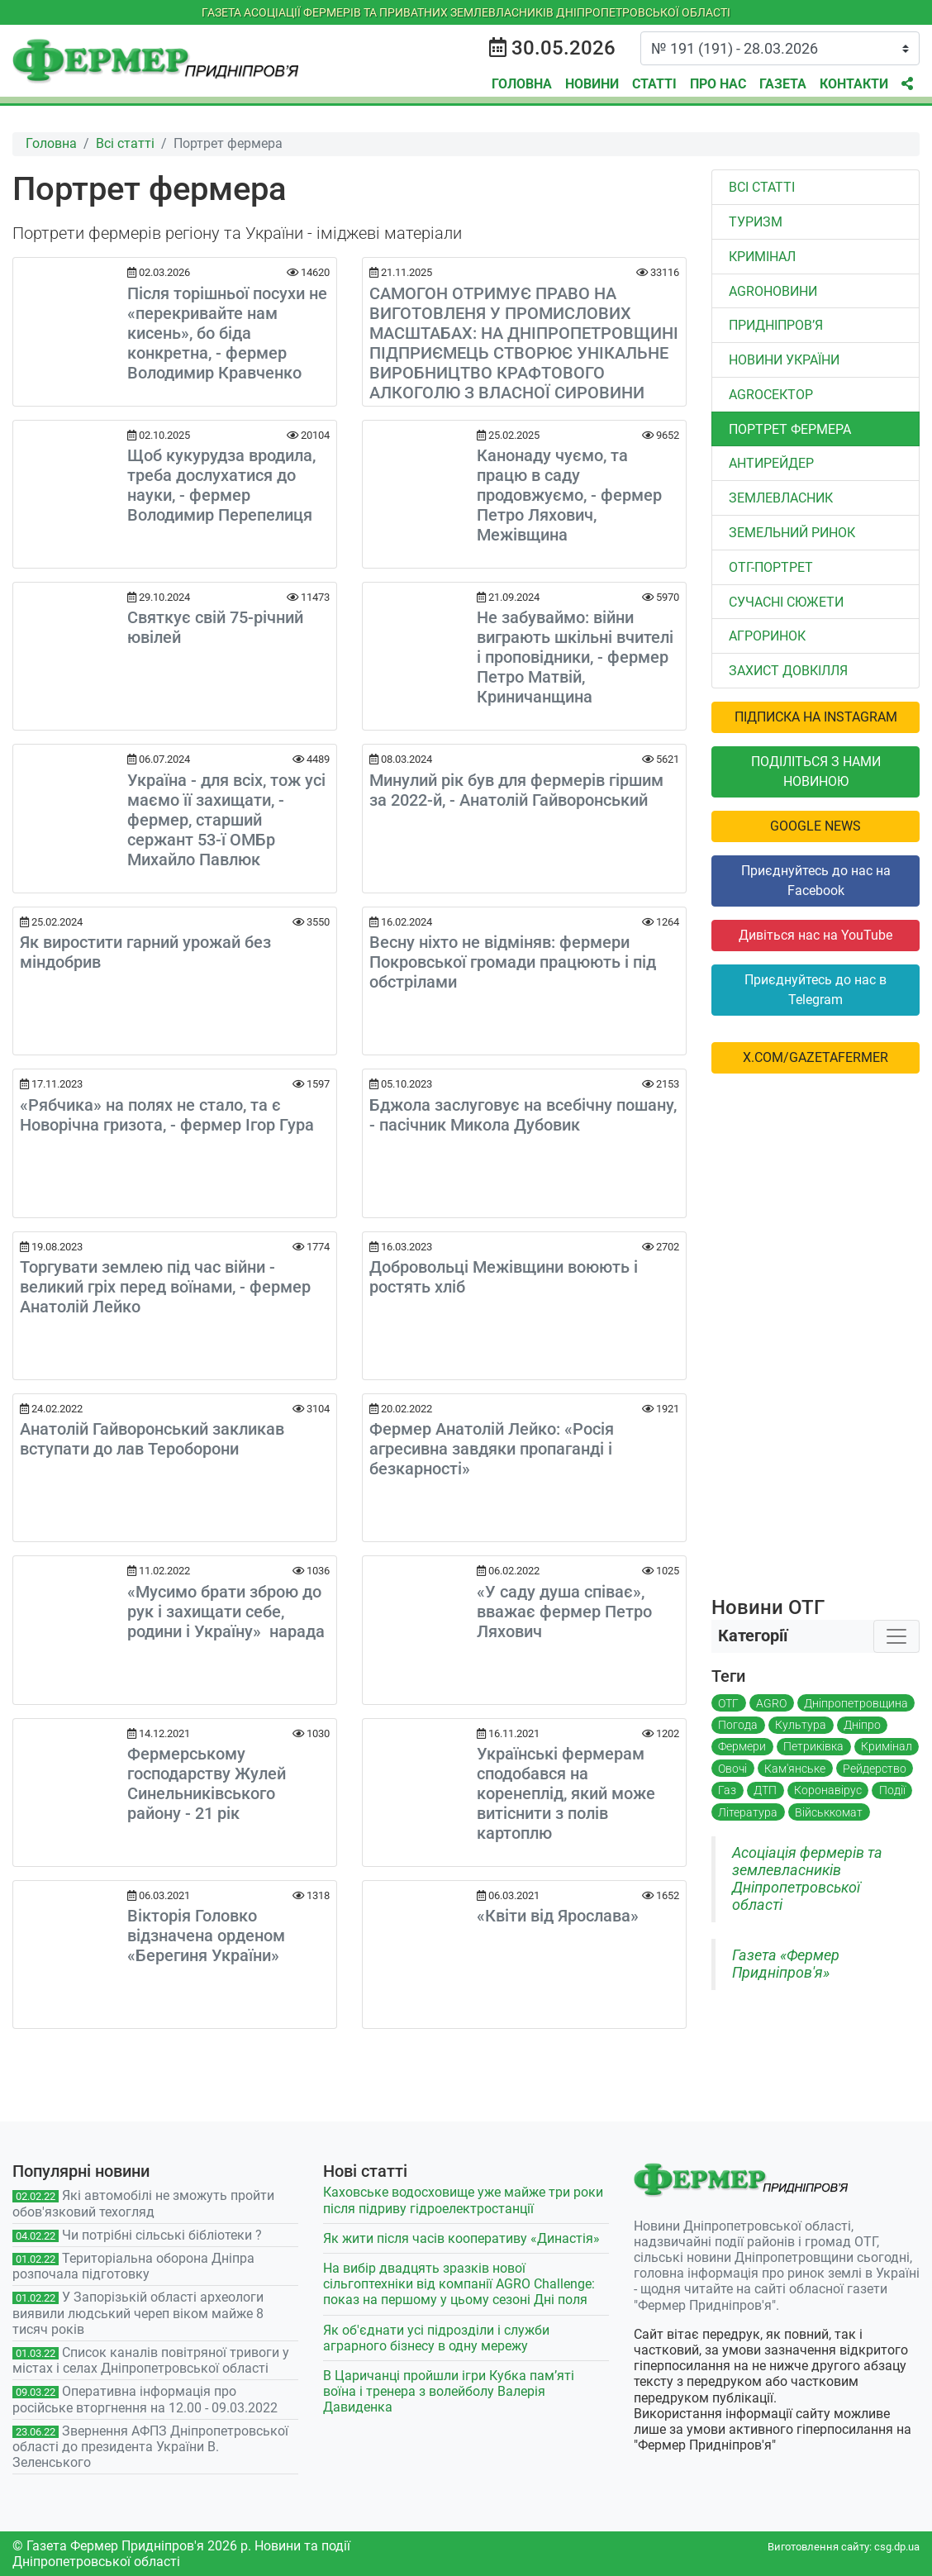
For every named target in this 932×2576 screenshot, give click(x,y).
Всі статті (762, 187)
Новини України (784, 360)
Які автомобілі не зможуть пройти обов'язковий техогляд (143, 2203)
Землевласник (781, 498)
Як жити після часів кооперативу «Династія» (461, 2238)
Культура (800, 1724)
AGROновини (773, 291)
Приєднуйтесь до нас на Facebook (816, 880)
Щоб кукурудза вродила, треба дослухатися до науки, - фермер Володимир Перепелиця (221, 485)
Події (892, 1790)
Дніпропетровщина (856, 1703)
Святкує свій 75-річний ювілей (215, 627)
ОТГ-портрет (771, 567)
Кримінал (762, 256)
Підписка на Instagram (816, 717)
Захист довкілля (788, 671)
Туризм (755, 222)
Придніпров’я (776, 325)
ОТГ (728, 1703)
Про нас (718, 84)
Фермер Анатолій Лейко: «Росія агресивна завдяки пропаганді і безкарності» (491, 1448)
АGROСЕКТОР (771, 394)
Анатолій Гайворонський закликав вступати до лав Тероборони (152, 1439)
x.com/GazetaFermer (815, 1057)
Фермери (742, 1746)
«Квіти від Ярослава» (558, 1916)
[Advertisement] (815, 1335)
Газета (782, 84)
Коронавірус (828, 1790)
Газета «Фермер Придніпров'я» (785, 1964)
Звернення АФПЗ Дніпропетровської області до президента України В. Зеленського (150, 2446)
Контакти (854, 84)
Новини (592, 84)
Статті (654, 84)
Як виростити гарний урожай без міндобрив (145, 952)
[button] (907, 84)
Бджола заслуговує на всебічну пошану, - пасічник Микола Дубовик (523, 1115)
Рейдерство (874, 1768)
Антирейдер (771, 463)
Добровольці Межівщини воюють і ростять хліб (503, 1277)
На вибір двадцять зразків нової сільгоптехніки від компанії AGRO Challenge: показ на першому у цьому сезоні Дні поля (459, 2283)
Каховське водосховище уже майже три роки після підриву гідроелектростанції (463, 2200)
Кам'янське (794, 1768)
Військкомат (829, 1812)
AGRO (771, 1703)
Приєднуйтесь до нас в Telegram (815, 989)
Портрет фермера (790, 429)
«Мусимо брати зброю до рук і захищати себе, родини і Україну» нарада (226, 1611)
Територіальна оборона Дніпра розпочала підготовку (133, 2266)
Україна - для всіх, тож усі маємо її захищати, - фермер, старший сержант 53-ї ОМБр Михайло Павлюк (226, 819)
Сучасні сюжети (786, 602)
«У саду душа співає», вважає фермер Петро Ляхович (564, 1611)
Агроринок (767, 636)
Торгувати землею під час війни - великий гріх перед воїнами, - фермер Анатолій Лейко (165, 1287)
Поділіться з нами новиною (816, 771)
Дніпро (862, 1724)
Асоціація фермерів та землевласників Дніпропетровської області (807, 1879)
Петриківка (813, 1746)
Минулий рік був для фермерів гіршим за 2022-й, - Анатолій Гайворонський (516, 790)
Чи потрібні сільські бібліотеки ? (162, 2235)
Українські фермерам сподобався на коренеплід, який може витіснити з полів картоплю (566, 1793)
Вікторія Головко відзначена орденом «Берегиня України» (206, 1935)
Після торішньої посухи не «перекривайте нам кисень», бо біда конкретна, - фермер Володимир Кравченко (227, 333)
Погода (738, 1724)
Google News (815, 826)
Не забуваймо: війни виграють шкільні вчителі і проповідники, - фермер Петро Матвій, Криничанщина (575, 657)
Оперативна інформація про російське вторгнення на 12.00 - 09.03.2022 (145, 2399)
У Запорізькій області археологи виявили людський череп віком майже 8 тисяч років (138, 2312)
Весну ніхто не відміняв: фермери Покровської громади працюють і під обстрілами (512, 962)
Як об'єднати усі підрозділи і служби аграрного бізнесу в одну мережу (436, 2338)
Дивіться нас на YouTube (815, 935)
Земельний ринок (792, 532)
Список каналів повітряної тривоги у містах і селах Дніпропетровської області (150, 2360)
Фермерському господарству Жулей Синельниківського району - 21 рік (206, 1783)
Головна (522, 84)
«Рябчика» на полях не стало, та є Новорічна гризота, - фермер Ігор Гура (167, 1115)
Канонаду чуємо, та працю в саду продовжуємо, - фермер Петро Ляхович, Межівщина (569, 495)
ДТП (765, 1790)
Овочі (732, 1768)
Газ (727, 1790)
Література (747, 1812)
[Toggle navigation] (896, 1636)
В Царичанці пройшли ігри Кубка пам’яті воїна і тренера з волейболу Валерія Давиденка (448, 2391)
